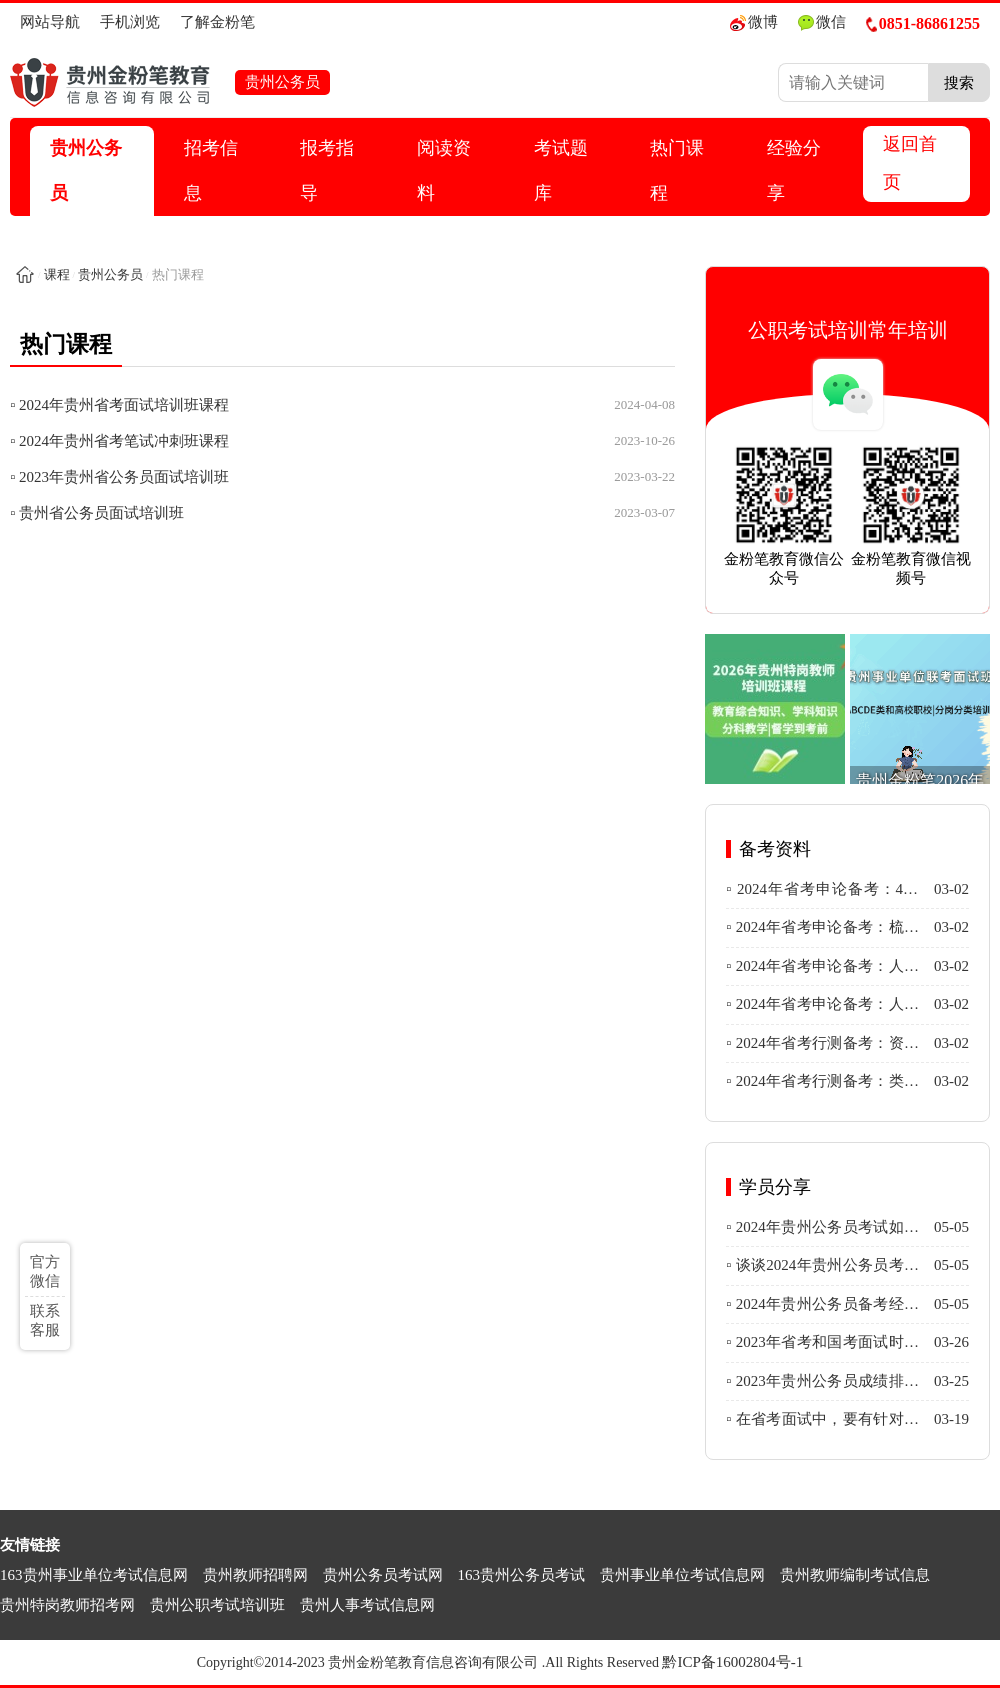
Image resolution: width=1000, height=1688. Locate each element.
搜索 (959, 82)
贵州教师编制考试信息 (855, 1575)
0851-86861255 (923, 23)
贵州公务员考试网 (383, 1575)
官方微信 (45, 1271)
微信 (822, 22)
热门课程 (677, 170)
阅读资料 (444, 170)
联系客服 (45, 1320)
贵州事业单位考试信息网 (682, 1575)
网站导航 (50, 22)
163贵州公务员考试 (522, 1575)
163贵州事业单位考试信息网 (94, 1575)
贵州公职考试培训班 (217, 1605)
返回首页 (910, 163)
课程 (57, 274)
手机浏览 (130, 22)
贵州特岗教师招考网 (67, 1605)
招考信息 (211, 170)
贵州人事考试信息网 (367, 1605)
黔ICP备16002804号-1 (732, 1662)
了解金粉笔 (217, 22)
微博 (754, 22)
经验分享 (794, 170)
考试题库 (561, 170)
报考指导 (327, 170)
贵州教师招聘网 (255, 1575)
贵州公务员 (86, 170)
